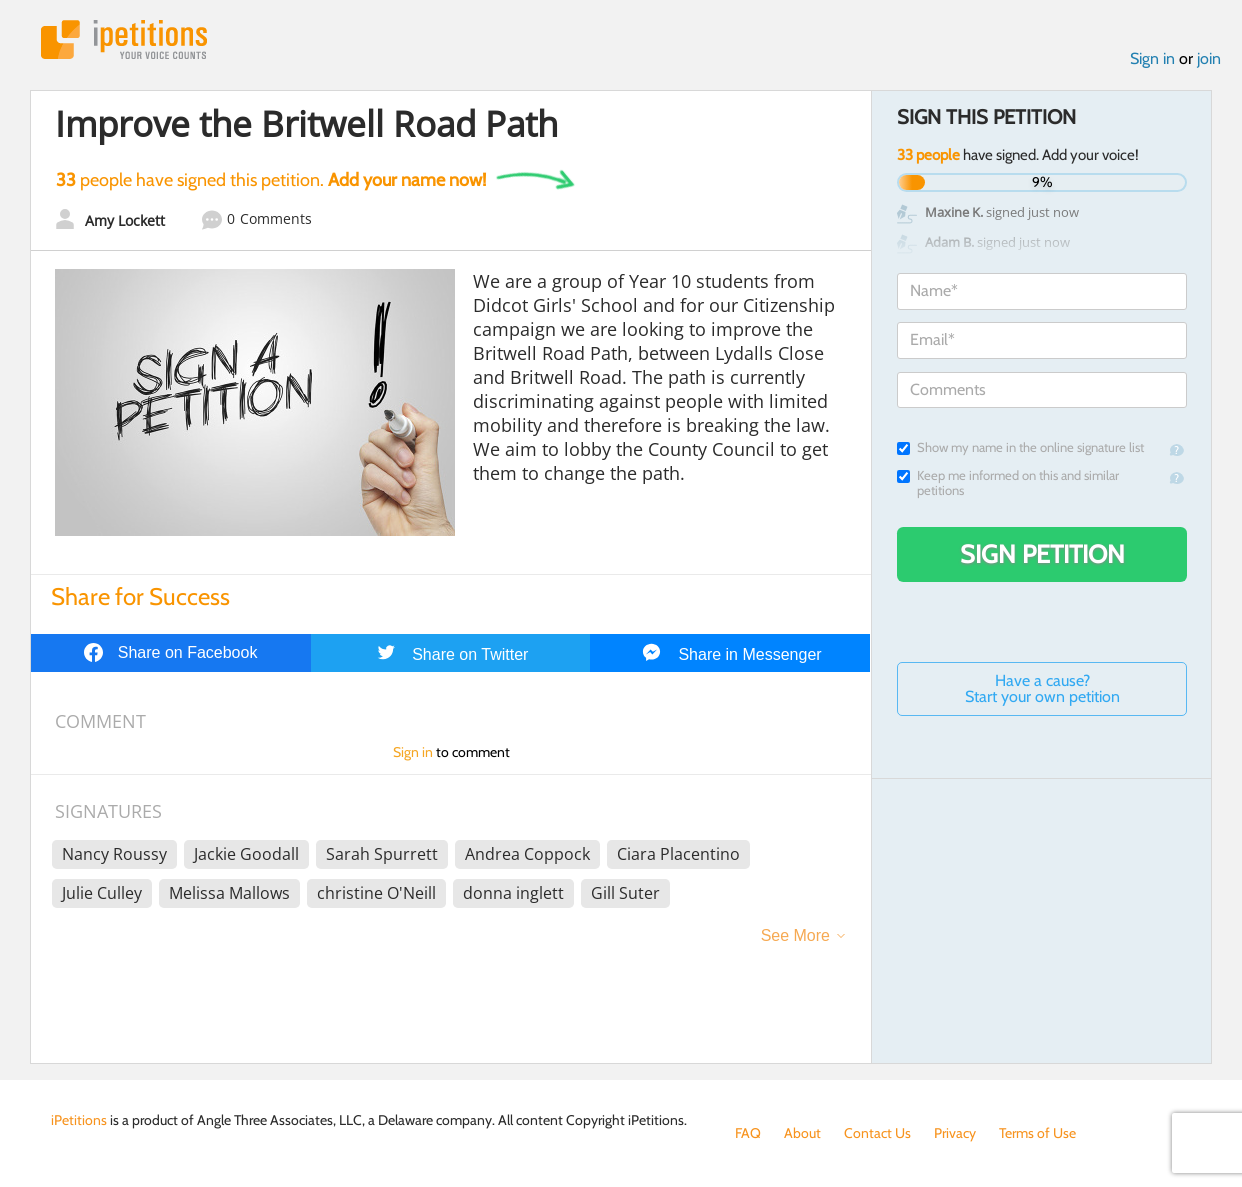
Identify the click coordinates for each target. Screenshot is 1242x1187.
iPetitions (124, 39)
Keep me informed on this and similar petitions (1008, 483)
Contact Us (877, 1133)
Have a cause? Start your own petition (1042, 688)
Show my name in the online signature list (1020, 447)
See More (795, 935)
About (802, 1133)
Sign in (1152, 58)
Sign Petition (1042, 554)
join (1209, 58)
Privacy (955, 1133)
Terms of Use (1037, 1133)
